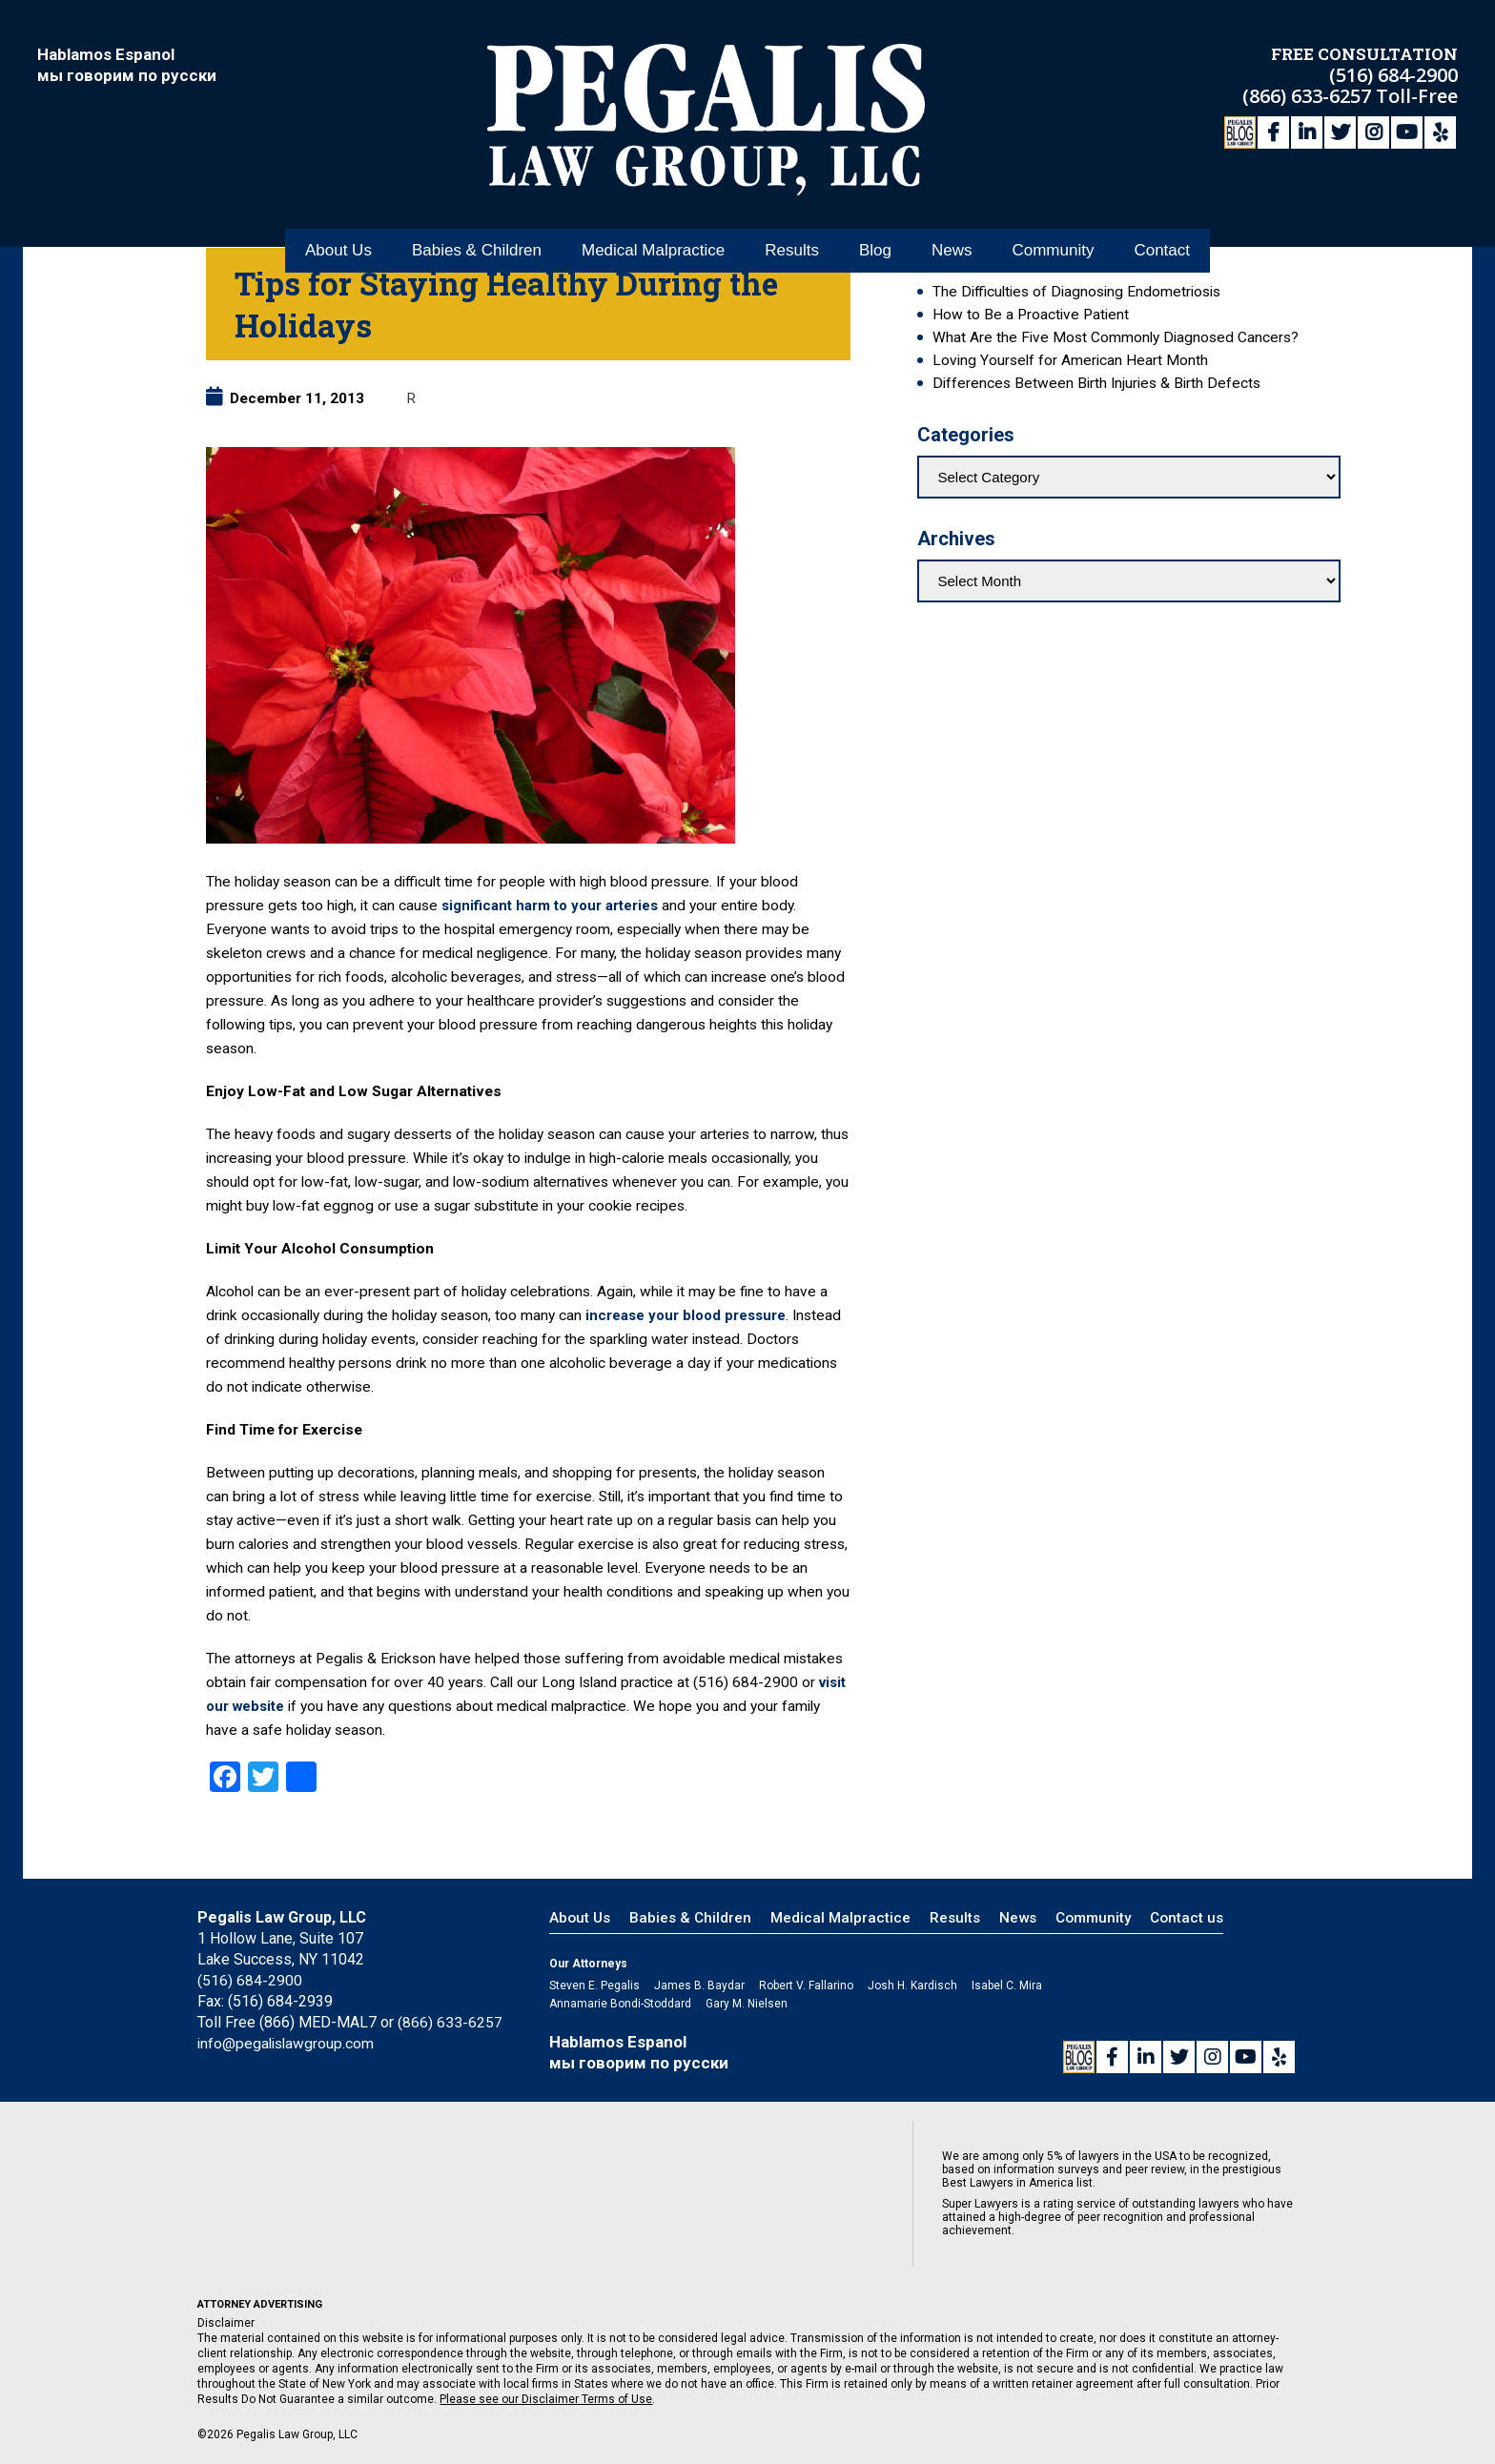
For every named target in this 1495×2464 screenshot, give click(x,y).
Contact (1162, 208)
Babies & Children (477, 208)
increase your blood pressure (688, 1315)
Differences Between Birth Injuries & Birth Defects (1096, 383)
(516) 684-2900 (1393, 72)
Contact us (1186, 1917)
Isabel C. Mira (1007, 1985)
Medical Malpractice (653, 208)
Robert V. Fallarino (806, 1985)
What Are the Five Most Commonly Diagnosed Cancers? (1115, 337)
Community (1053, 208)
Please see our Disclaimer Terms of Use (546, 2399)
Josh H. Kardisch (912, 1985)
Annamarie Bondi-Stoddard (620, 2003)
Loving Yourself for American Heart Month (1070, 360)
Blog (875, 208)
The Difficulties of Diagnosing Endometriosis (1076, 291)
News (952, 208)
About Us (338, 208)
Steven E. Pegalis (594, 1985)
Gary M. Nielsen (747, 2003)
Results (792, 208)
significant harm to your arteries (553, 905)
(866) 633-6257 (1309, 93)
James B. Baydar (699, 1985)
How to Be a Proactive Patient (1030, 314)
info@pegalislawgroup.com (288, 2043)
